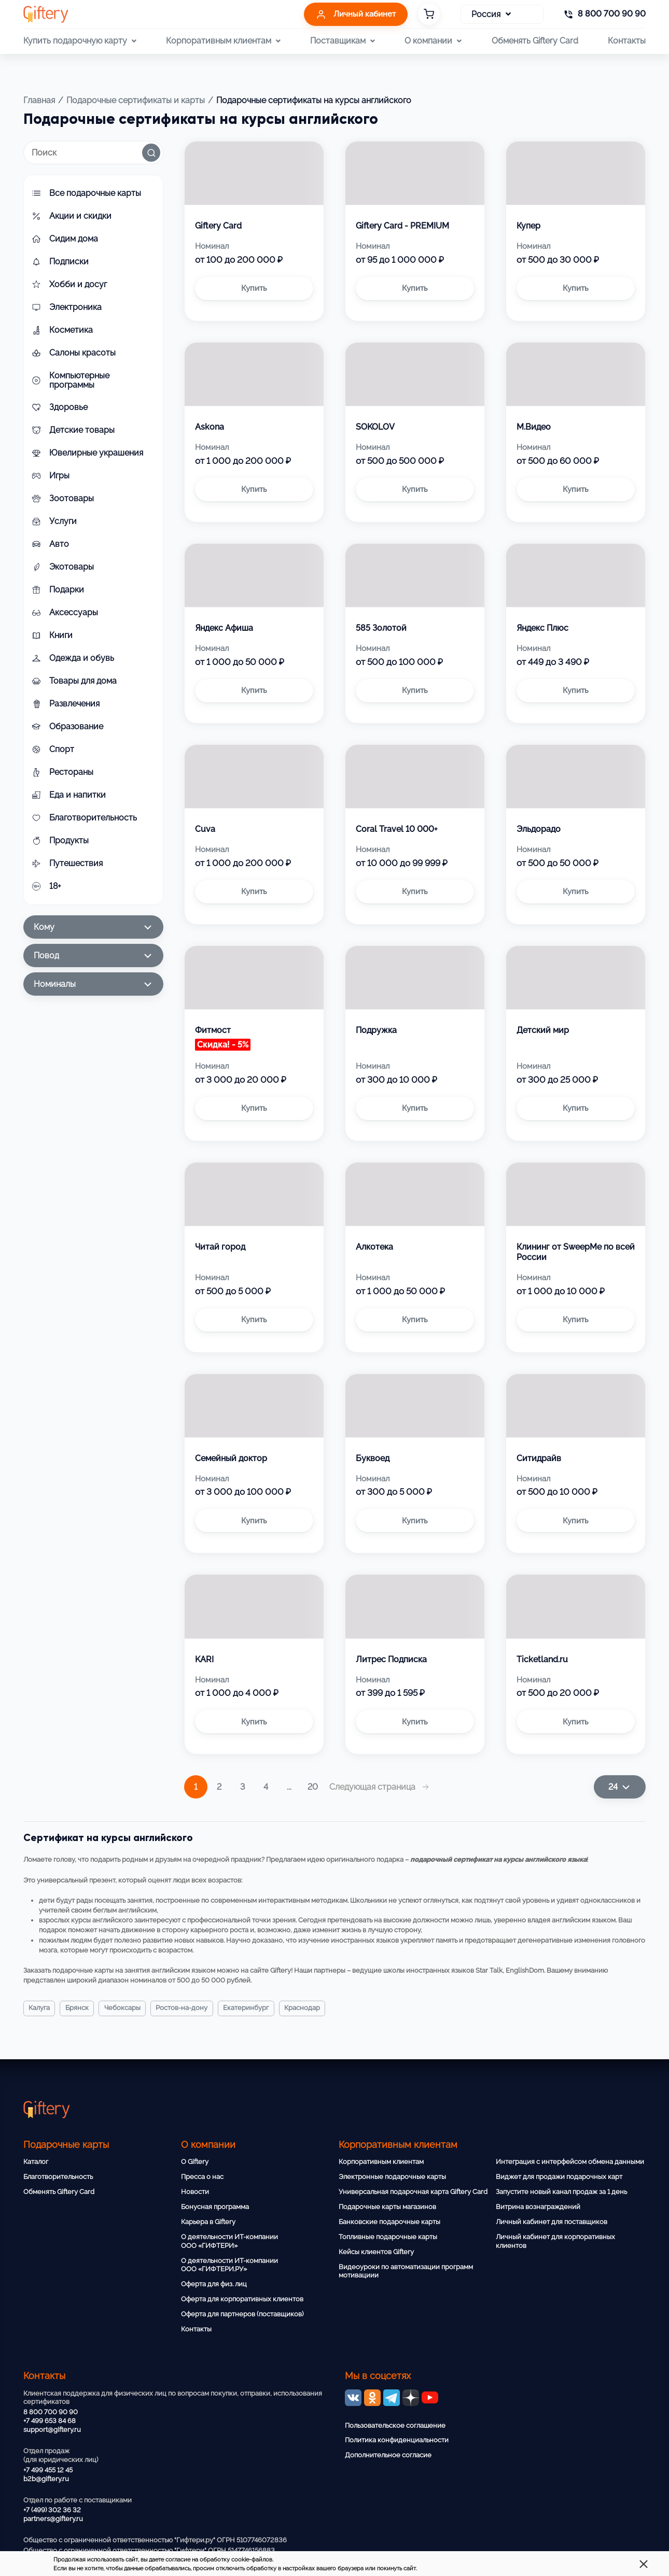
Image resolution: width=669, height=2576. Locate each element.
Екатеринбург (264, 2008)
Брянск (82, 2008)
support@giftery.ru (52, 2429)
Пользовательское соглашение (395, 2425)
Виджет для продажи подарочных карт (559, 2177)
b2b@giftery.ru (46, 2479)
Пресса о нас (202, 2177)
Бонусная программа (215, 2207)
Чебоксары (131, 2008)
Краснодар (324, 2008)
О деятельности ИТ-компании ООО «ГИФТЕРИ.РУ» (229, 2265)
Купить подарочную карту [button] (79, 41)
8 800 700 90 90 (50, 2412)
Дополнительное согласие (388, 2455)
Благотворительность (58, 2177)
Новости (195, 2192)
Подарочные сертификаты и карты (135, 100)
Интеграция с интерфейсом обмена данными (570, 2161)
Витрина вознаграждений (538, 2207)
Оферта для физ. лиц (214, 2284)
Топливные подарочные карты (388, 2237)
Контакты (627, 41)
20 (313, 1787)
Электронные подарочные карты (392, 2177)
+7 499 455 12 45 (48, 2470)
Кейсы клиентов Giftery (376, 2252)
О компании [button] (433, 41)
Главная (39, 100)
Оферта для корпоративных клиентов (242, 2299)
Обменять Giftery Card (535, 41)
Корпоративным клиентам (381, 2161)
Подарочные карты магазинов (387, 2207)
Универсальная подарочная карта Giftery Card (413, 2192)
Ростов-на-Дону (194, 2008)
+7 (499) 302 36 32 (52, 2510)
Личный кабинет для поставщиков (551, 2222)
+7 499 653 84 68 (49, 2421)
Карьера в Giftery (208, 2222)
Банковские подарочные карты (389, 2222)
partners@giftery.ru (53, 2519)
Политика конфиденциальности (397, 2440)
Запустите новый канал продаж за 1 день (561, 2192)
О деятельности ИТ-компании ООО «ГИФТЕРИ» (229, 2241)
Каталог (35, 2161)
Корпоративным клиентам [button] (223, 41)
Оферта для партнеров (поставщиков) (242, 2314)
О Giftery (194, 2161)
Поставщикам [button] (342, 41)
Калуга (41, 2008)
